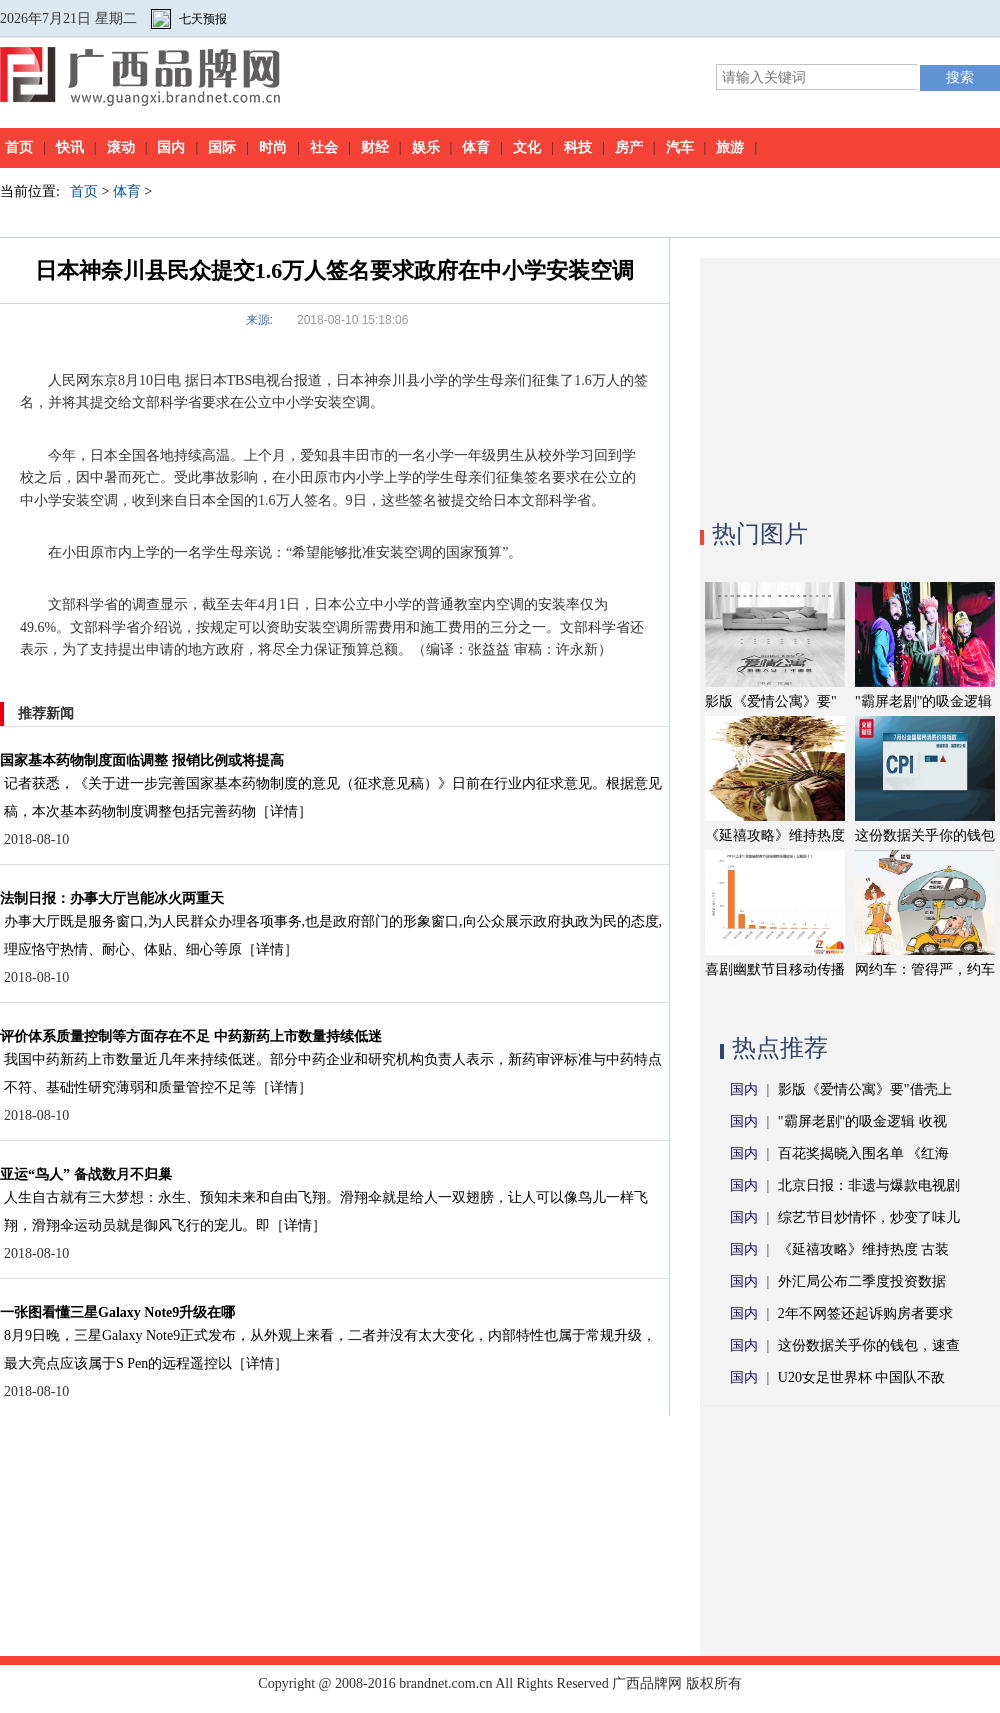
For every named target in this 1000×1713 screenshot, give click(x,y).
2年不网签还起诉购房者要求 (865, 1313)
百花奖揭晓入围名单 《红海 (864, 1153)
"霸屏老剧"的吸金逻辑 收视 (862, 1121)
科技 (578, 147)
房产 (629, 147)
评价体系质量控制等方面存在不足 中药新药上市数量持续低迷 (191, 1036)
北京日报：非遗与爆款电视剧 (869, 1185)
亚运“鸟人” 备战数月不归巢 (86, 1174)
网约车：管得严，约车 (925, 969)
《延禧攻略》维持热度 (775, 835)
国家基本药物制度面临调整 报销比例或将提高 (142, 760)
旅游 (730, 147)
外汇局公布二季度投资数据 (862, 1281)
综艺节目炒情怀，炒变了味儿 (869, 1217)
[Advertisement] (850, 383)
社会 (324, 147)
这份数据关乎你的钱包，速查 (869, 1345)
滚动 (121, 147)
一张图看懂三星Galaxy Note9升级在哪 (117, 1312)
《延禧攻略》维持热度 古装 (864, 1249)
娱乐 (426, 147)
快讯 (70, 147)
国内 (171, 147)
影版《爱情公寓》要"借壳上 (865, 1089)
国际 (222, 147)
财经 (375, 147)
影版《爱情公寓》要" (771, 701)
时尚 (273, 147)
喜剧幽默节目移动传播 (775, 969)
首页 (19, 147)
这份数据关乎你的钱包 (925, 835)
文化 (527, 147)
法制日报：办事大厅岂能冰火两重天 (112, 898)
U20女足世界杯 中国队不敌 (862, 1377)
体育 (476, 147)
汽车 (680, 147)
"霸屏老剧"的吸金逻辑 (923, 701)
